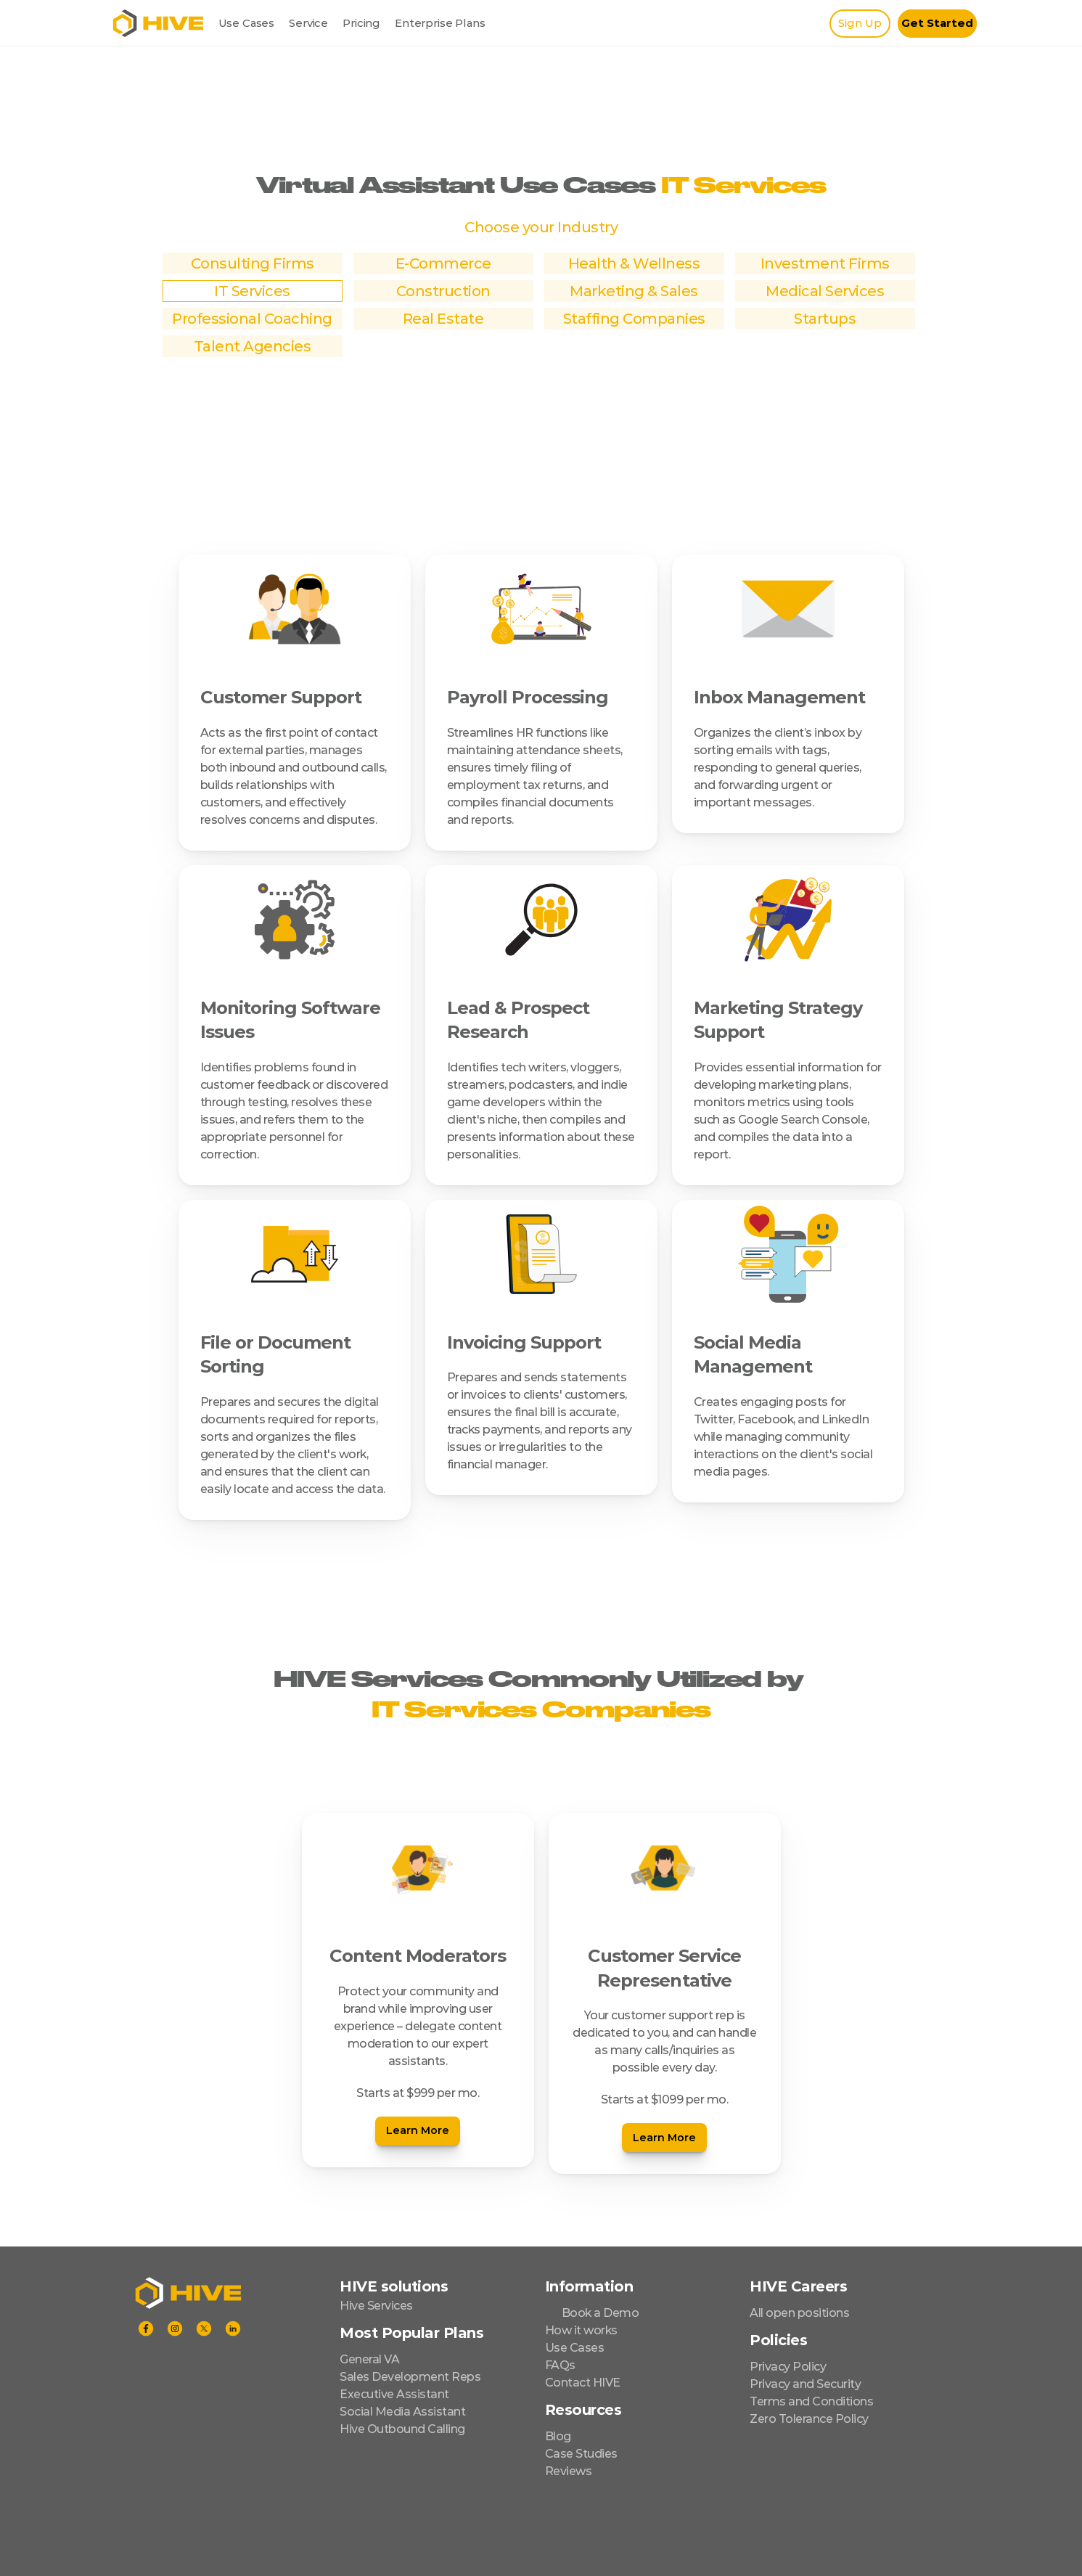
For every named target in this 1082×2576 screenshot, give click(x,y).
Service (308, 23)
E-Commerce (443, 263)
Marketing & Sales (634, 291)
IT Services (252, 291)
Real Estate (443, 318)
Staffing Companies (634, 318)
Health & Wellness (634, 263)
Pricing (361, 23)
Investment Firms (825, 263)
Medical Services (825, 291)
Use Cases (246, 23)
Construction (443, 291)
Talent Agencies (252, 346)
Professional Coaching (252, 318)
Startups (825, 318)
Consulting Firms (252, 263)
